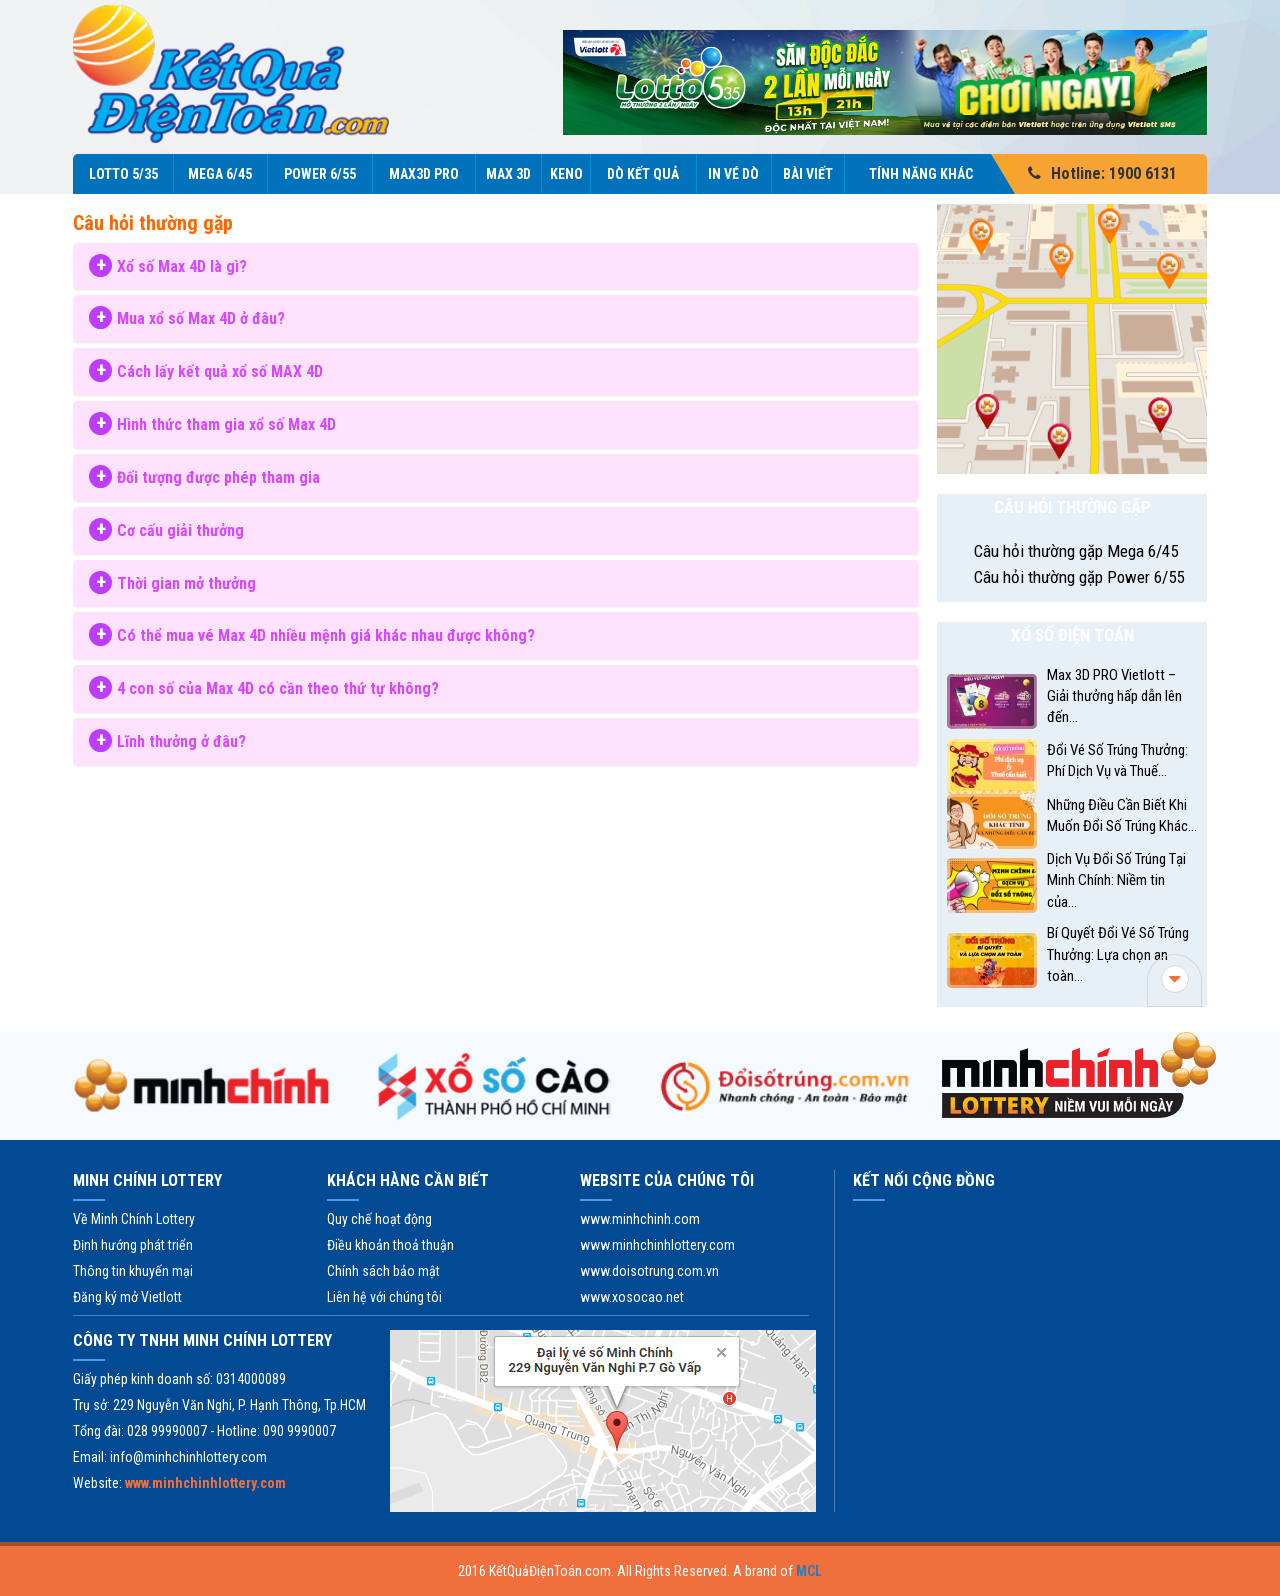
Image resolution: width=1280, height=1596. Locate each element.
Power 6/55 (320, 174)
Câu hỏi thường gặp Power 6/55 (1079, 577)
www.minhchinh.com (640, 1219)
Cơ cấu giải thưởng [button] (180, 530)
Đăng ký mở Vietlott (127, 1297)
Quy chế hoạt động (379, 1219)
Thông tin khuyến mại (133, 1271)
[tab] (496, 267)
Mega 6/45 (220, 174)
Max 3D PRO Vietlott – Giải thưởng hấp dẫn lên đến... (1114, 696)
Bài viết (808, 174)
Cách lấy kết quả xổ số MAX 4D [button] (220, 371)
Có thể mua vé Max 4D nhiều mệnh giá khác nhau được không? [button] (326, 635)
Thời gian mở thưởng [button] (186, 583)
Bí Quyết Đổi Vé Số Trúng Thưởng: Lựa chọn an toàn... (1118, 954)
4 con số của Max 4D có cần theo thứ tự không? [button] (278, 688)
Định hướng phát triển (133, 1245)
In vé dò (733, 174)
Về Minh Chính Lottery (134, 1219)
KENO (566, 174)
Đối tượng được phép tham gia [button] (218, 477)
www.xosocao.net (632, 1297)
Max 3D (508, 174)
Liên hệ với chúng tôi (384, 1297)
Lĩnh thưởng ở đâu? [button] (181, 741)
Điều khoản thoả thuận (390, 1245)
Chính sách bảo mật (383, 1271)
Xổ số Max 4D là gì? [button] (182, 266)
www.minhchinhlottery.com (657, 1245)
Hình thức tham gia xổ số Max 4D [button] (226, 424)
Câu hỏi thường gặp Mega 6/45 (1076, 551)
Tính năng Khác (932, 174)
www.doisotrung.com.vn (649, 1271)
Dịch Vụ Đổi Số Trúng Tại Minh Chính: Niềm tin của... (1116, 880)
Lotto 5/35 (123, 174)
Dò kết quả (643, 174)
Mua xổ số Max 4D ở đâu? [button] (201, 318)
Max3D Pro (424, 174)
